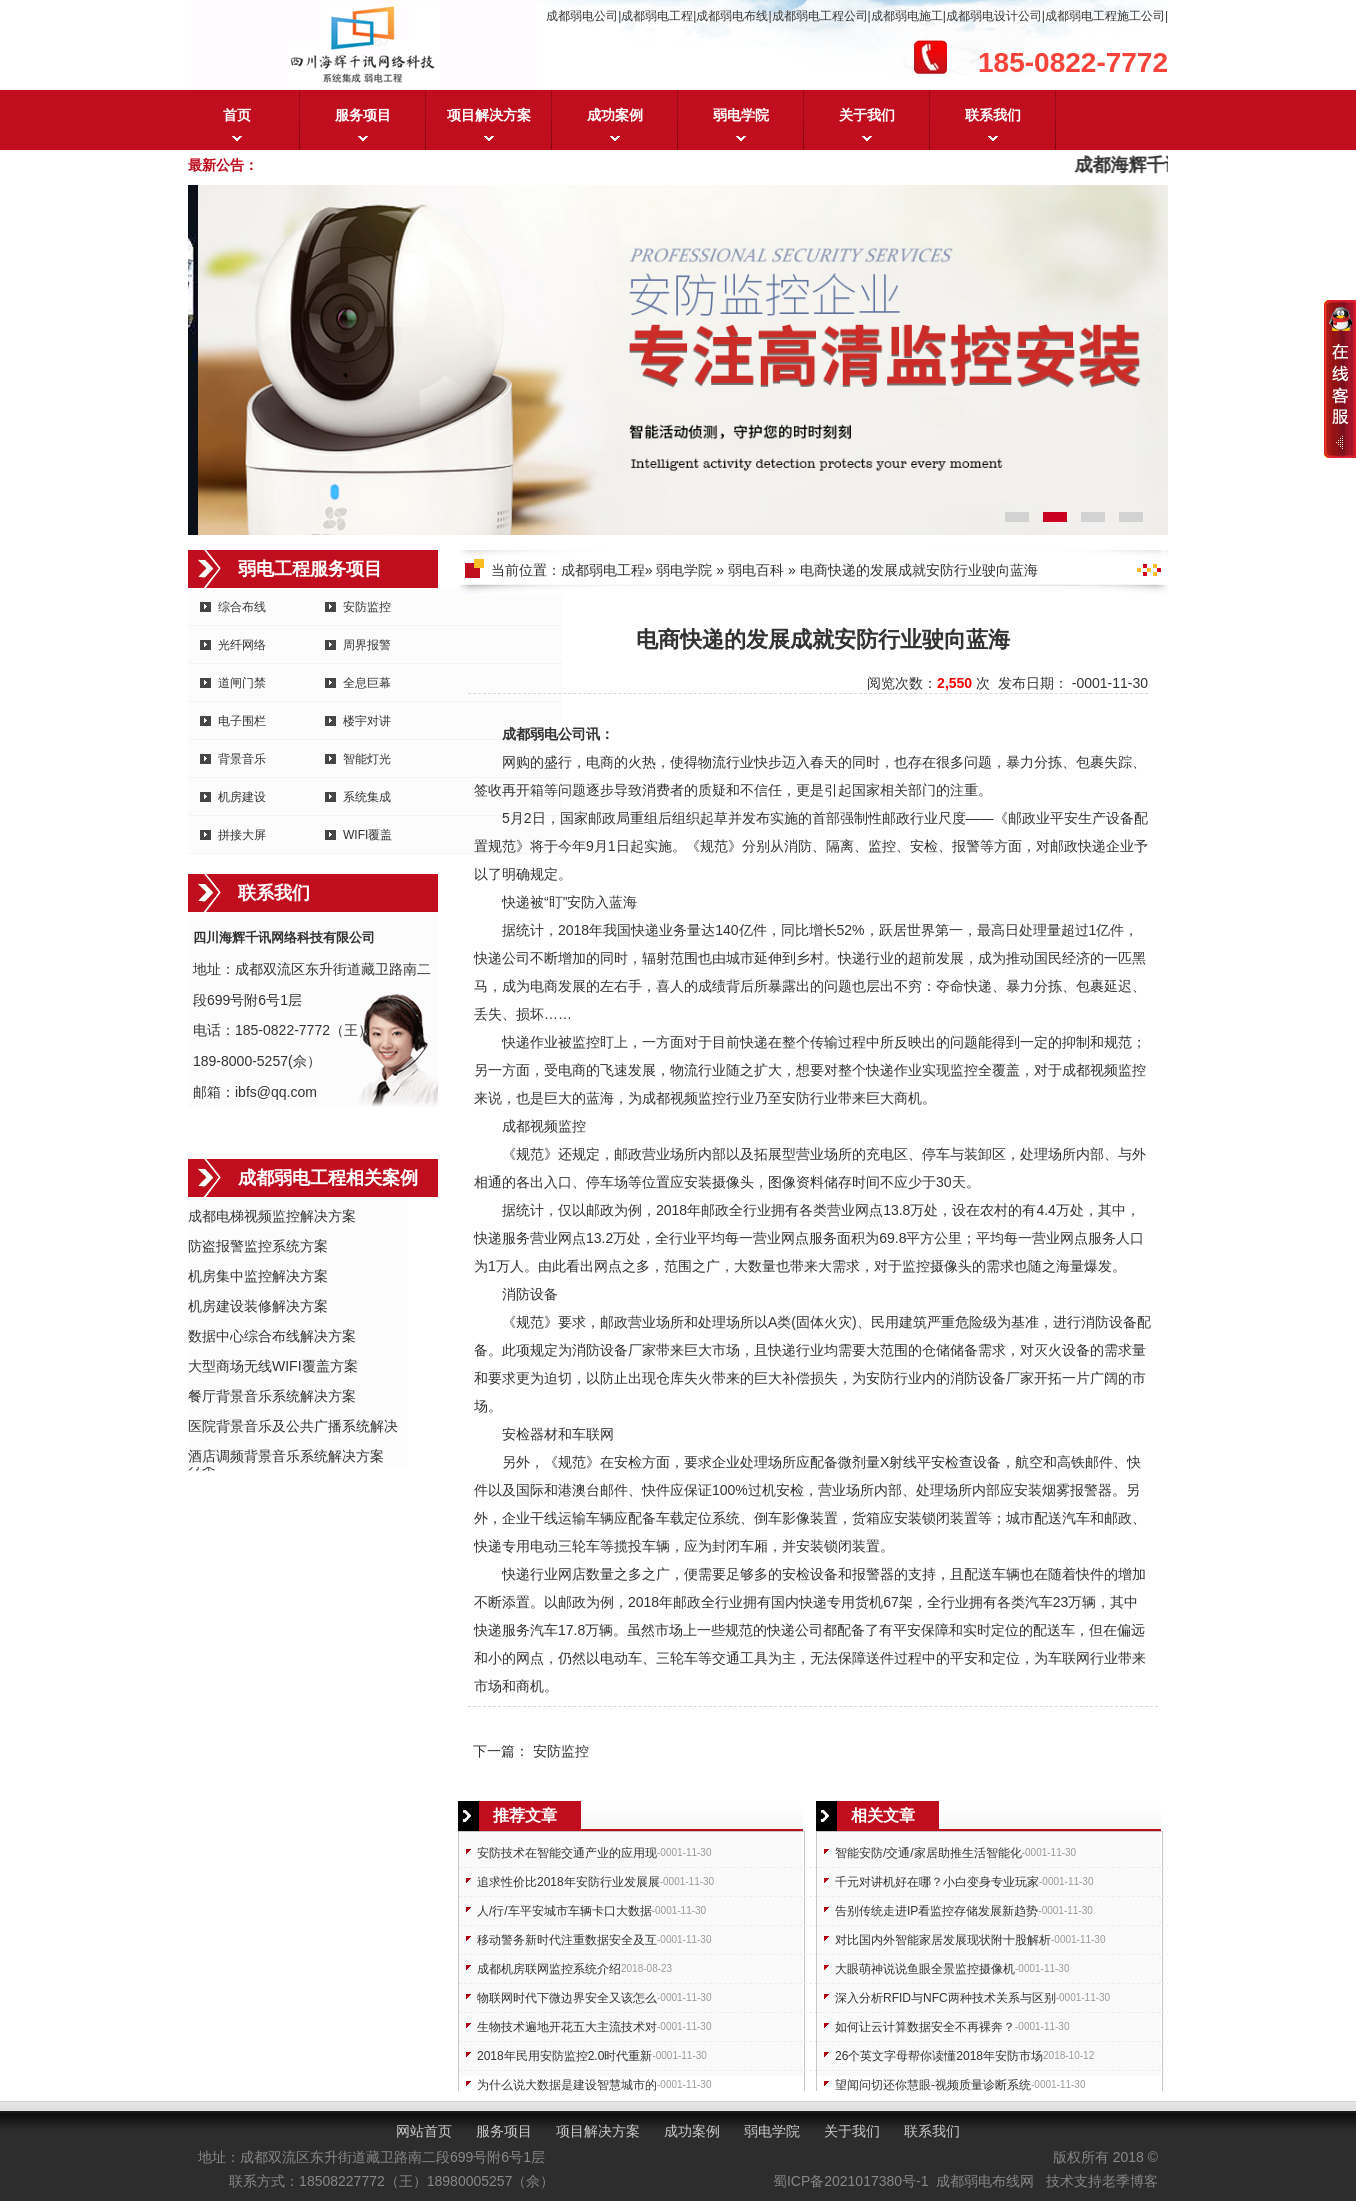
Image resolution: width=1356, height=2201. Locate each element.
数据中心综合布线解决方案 (272, 1336)
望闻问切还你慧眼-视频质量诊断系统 (933, 2085)
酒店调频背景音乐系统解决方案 (286, 1456)
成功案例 (615, 115)
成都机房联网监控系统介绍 (549, 1969)
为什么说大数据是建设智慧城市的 (567, 2085)
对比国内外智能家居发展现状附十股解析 (943, 1940)
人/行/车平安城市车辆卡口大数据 (564, 1911)
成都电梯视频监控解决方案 (272, 1216)
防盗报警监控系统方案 (258, 1246)
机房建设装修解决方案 (258, 1306)
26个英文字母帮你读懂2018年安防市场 (939, 2056)
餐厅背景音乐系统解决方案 (272, 1396)
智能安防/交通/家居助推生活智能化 (928, 1853)
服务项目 (363, 115)
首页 (237, 115)
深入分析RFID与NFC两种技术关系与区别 (945, 1998)
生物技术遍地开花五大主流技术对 (567, 2027)
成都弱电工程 (603, 570)
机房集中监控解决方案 (258, 1276)
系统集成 (367, 797)
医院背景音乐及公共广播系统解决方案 (293, 1427)
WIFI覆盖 (367, 835)
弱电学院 (741, 115)
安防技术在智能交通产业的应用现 (567, 1853)
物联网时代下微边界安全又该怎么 (567, 1998)
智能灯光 (367, 759)
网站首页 (424, 2131)
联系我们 (993, 115)
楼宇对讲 (367, 721)
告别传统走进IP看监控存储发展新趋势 (936, 1911)
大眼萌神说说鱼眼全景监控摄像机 (925, 1969)
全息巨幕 (367, 683)
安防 (581, 902)
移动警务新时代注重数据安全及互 (567, 1940)
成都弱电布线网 (985, 2181)
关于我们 (867, 115)
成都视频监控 (1104, 1070)
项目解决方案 (489, 115)
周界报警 (367, 645)
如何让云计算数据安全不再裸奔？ (925, 2027)
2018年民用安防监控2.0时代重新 (564, 2056)
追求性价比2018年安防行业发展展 (568, 1882)
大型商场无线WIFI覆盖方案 (273, 1366)
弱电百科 (756, 570)
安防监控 (367, 607)
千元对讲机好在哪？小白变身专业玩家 (937, 1882)
